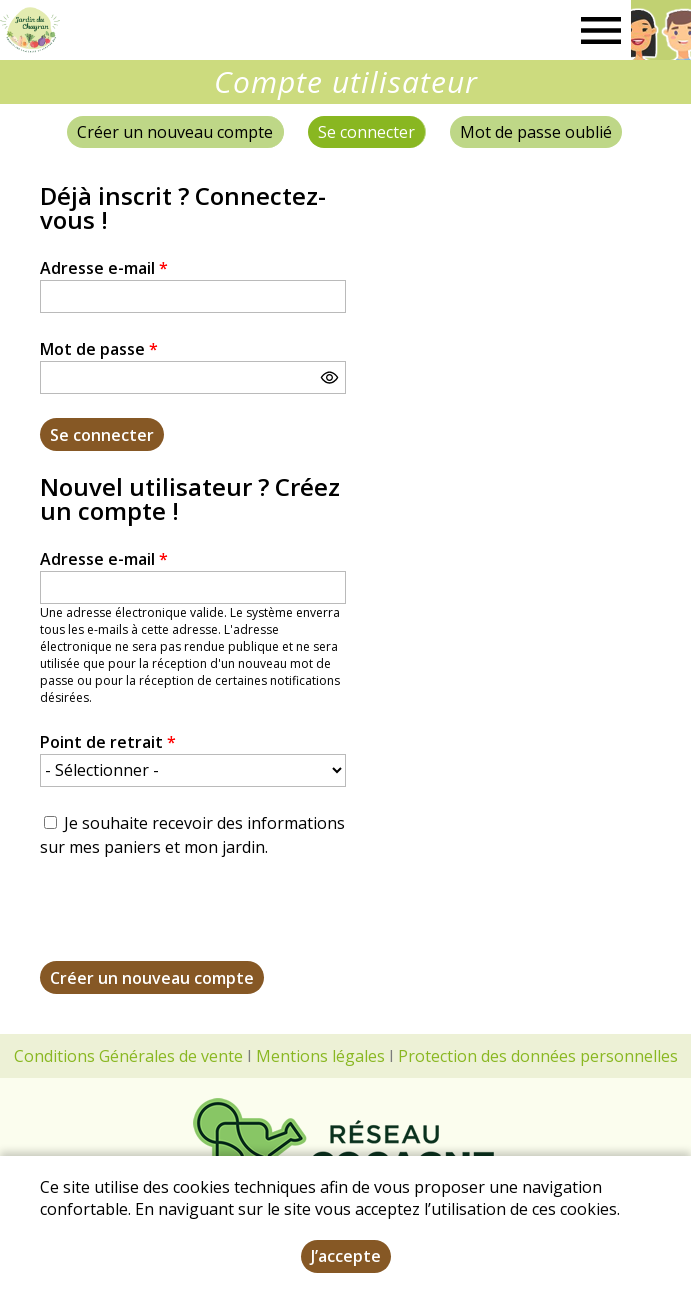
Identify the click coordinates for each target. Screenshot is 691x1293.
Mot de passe (99, 349)
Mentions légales (320, 1056)
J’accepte (346, 1256)
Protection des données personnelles (538, 1056)
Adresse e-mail (104, 268)
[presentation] (192, 922)
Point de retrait (108, 742)
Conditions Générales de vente (128, 1056)
